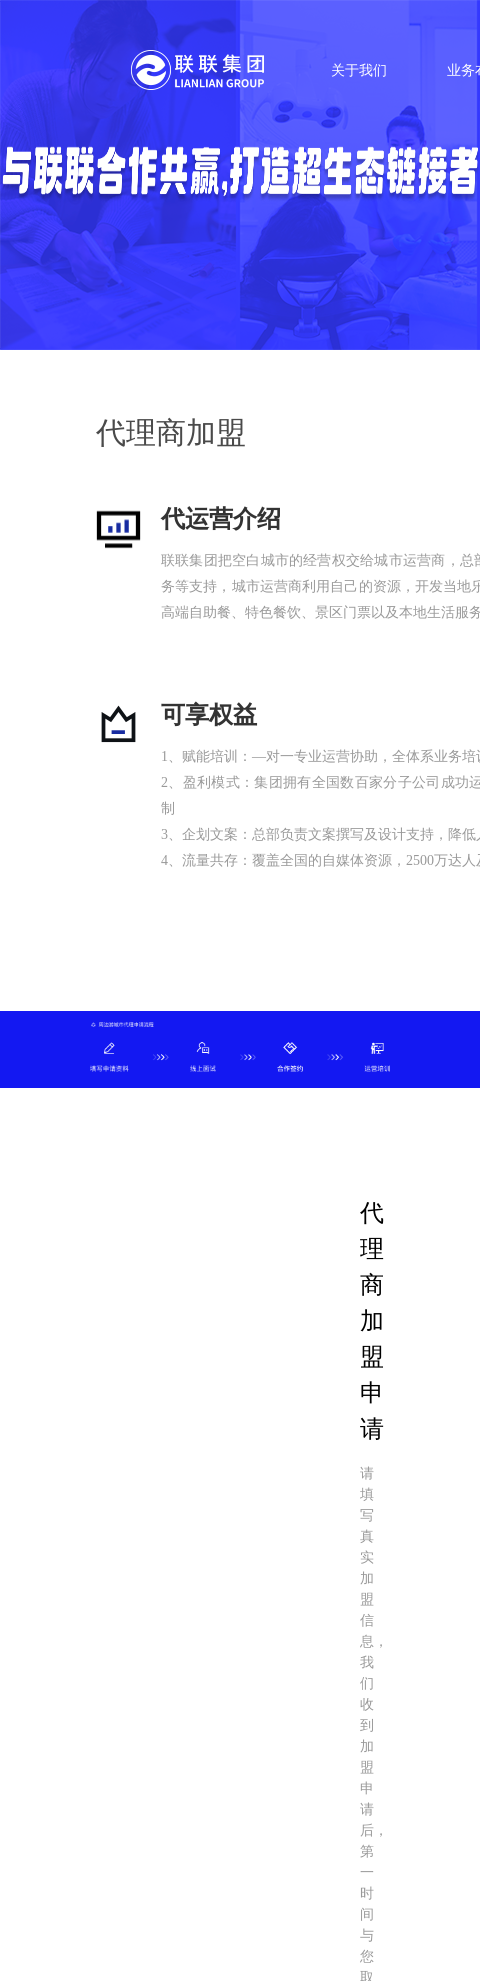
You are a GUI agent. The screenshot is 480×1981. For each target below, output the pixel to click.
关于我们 (359, 70)
